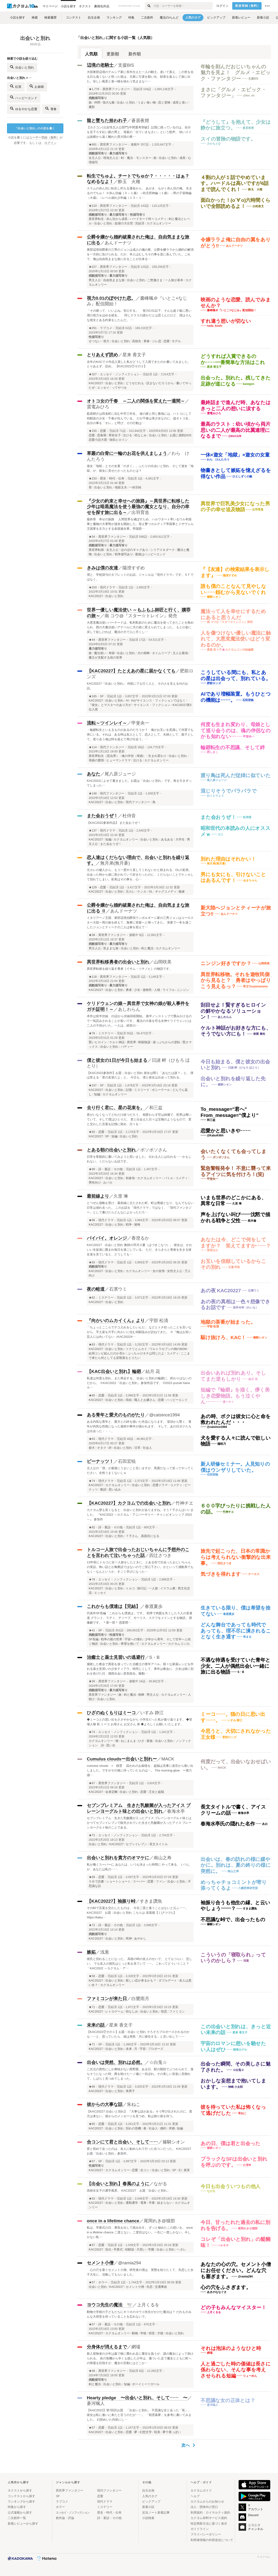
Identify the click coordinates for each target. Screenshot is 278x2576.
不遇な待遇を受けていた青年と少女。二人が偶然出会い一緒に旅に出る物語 (235, 1666)
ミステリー (106, 1033)
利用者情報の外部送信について (211, 2540)
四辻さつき (160, 1555)
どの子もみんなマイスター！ (233, 2307)
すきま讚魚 (151, 1901)
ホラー (102, 2282)
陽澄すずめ (133, 567)
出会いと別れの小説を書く (35, 128)
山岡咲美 (162, 961)
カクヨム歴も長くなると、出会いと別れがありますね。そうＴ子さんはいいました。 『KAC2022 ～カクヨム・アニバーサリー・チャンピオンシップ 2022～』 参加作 (140, 1514)
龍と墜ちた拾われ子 (107, 120)
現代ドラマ (107, 587)
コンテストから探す (21, 2496)
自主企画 (148, 2490)
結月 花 (152, 1371)
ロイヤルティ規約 (218, 2512)
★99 (92, 1169)
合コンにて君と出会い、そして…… (122, 2141)
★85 (92, 1395)
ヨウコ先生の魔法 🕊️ (110, 2304)
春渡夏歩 (154, 1606)
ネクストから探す (20, 2490)
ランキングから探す (21, 2501)
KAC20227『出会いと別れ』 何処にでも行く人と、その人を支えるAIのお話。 (137, 686)
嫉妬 (91, 1952)
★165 (93, 696)
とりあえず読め (102, 354)
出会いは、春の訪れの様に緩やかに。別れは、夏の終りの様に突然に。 (236, 1865)
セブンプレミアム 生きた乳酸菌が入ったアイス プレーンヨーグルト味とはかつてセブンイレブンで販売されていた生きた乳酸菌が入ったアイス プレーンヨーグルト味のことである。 (139, 1822)
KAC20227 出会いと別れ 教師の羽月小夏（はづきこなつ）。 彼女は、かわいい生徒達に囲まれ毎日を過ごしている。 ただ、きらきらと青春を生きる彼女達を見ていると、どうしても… (139, 1249)
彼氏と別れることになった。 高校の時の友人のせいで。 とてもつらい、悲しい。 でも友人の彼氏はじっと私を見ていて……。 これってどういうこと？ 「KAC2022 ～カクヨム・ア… (139, 1963)
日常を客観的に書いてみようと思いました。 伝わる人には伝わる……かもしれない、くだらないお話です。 (139, 1159)
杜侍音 (129, 815)
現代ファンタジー (112, 747)
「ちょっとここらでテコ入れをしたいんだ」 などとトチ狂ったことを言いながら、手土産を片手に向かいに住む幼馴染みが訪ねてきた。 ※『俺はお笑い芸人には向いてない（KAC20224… (139, 1332)
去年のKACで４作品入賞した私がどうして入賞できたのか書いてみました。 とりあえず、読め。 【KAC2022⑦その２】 (139, 364)
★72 (92, 1835)
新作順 (134, 54)
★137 (93, 830)
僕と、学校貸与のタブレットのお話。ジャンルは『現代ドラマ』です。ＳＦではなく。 (140, 577)
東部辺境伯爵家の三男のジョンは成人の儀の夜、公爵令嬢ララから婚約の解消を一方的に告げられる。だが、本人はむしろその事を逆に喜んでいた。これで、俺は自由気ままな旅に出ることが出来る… (140, 254)
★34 (92, 536)
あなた (93, 773)
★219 (93, 205)
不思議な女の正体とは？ (228, 2400)
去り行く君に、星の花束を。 (116, 1107)
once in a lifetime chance (113, 2220)
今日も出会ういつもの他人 (230, 2186)
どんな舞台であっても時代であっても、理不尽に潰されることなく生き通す (236, 1630)
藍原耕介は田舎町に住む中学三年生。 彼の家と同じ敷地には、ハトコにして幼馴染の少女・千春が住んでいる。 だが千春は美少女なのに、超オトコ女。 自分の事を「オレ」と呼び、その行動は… (139, 418)
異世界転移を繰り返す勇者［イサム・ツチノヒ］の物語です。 (129, 968)
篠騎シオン (174, 2141)
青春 (51, 108)
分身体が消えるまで (107, 2346)
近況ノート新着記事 (156, 2512)
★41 (92, 1630)
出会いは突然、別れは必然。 (116, 2062)
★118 (93, 976)
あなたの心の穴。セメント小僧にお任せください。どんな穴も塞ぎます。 (236, 2270)
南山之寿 (162, 1857)
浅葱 (104, 1952)
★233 (93, 478)
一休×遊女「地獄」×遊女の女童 (235, 454)
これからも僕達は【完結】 (113, 1606)
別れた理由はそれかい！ (228, 859)
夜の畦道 (96, 1289)
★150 (93, 431)
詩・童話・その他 (110, 1169)
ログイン (222, 6)
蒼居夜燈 (140, 120)
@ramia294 (129, 2262)
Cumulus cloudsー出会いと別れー (122, 1758)
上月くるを (148, 2304)
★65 (92, 2124)
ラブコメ (106, 328)
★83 (92, 1344)
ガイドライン (199, 2529)
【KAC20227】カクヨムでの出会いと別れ (129, 1503)
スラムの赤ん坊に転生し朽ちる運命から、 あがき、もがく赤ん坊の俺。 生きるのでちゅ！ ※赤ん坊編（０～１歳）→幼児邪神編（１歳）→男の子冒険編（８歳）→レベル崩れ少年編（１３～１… (139, 193)
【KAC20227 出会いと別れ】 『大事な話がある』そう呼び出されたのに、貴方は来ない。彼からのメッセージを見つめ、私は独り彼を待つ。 (139, 2114)
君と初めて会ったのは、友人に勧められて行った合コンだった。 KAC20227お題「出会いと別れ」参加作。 (139, 2151)
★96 (92, 1220)
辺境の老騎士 (100, 65)
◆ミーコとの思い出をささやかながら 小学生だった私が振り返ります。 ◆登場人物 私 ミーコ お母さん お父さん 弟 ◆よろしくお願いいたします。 (139, 1722)
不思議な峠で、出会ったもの (233, 1919)
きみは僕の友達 (102, 567)
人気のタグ (149, 2496)
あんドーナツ (118, 242)
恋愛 (103, 431)
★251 (93, 328)
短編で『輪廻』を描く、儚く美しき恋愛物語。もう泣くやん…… (235, 1395)
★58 (92, 1976)
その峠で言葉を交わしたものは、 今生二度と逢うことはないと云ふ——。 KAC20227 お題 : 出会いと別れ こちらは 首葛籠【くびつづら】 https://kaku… (137, 1912)
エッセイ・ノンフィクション (120, 374)
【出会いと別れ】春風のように (118, 2183)
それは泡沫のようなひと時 (231, 2348)
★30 (92, 1681)
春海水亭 (176, 1811)
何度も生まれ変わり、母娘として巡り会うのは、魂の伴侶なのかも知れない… (236, 730)
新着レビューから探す (23, 2523)
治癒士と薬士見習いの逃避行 (116, 1657)
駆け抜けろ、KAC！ (223, 1337)
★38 (92, 935)
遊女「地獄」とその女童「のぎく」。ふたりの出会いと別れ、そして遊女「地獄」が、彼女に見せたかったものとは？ (140, 468)
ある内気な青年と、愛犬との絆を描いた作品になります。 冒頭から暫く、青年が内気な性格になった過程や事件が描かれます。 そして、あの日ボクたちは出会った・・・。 (139, 1426)
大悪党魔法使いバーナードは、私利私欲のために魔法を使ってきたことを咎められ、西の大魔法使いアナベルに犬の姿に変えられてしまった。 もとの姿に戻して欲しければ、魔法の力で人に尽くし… (140, 627)
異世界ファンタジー (116, 89)
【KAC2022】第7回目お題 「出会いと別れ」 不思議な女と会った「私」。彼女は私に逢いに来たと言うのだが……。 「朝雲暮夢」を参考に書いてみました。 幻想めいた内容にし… (139, 2414)
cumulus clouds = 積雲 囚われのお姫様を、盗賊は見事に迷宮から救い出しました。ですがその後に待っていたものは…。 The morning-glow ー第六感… (140, 1770)
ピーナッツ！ (100, 1461)
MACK (167, 1758)
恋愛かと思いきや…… (226, 1130)
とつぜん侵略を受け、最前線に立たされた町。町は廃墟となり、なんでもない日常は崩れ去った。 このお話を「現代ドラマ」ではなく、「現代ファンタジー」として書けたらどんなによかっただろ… (140, 1207)
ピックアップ (151, 2501)
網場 (135, 2346)
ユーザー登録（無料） (44, 137)
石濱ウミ (118, 1289)
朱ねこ (133, 2104)
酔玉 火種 (129, 181)
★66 (92, 2086)
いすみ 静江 (152, 1712)
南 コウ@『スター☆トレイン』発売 (141, 615)
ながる (160, 2183)
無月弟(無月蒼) (115, 863)
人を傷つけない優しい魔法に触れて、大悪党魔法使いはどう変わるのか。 (236, 639)
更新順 (113, 54)
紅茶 (16, 86)
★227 (93, 266)
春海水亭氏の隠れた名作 (228, 1823)
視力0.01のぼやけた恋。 (111, 298)
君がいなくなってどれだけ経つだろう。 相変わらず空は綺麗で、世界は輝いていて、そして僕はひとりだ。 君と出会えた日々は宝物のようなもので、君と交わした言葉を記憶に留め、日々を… (139, 1119)
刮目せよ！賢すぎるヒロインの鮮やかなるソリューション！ (233, 1011)
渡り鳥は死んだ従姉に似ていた (236, 775)
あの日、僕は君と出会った (230, 2143)
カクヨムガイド (201, 2490)
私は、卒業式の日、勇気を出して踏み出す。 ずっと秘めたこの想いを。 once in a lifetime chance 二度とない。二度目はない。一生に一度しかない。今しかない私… (140, 2232)
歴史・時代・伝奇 (112, 478)
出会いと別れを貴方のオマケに (118, 1857)
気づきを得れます (221, 1574)
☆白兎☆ (158, 2062)
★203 (93, 587)
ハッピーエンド (23, 97)
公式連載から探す (20, 2512)
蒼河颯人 (96, 2403)
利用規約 (196, 2512)
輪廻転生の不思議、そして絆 (233, 747)
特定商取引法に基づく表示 (208, 2523)
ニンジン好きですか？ (226, 963)
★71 (92, 2007)
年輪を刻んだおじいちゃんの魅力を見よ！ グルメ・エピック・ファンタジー (236, 72)
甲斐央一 (140, 723)
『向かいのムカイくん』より (116, 1320)
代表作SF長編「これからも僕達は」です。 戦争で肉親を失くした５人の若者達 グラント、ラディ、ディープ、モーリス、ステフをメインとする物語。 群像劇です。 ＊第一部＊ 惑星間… (139, 1617)
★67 (92, 1783)
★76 (92, 1033)
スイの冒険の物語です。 (228, 139)
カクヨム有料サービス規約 (208, 2518)
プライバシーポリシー (205, 2534)
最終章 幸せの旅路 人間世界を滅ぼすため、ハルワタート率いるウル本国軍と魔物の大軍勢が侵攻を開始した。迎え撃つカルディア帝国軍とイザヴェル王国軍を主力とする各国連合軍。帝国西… (140, 524)
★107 (93, 1085)
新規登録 (248, 6)
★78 (92, 1579)
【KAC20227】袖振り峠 (111, 1901)
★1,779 (94, 89)
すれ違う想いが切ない (226, 321)
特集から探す (17, 2507)
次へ (188, 2445)
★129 (93, 887)
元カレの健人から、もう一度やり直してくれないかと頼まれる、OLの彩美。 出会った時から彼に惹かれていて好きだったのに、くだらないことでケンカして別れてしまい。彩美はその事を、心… (140, 874)
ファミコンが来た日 (107, 1998)
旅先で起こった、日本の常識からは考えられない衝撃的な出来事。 (236, 1557)
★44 (92, 639)
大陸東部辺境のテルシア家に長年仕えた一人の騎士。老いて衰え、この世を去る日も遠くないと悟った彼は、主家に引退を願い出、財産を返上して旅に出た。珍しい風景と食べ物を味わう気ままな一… (140, 76)
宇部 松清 (158, 1320)
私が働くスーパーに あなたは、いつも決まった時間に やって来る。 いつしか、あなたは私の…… (138, 1867)
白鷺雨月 (140, 1998)
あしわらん (129, 1009)
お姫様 (37, 86)
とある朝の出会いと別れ (111, 1149)
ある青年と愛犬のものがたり (116, 1414)
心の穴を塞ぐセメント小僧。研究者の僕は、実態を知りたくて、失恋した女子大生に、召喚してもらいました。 (140, 2272)
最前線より (98, 1196)
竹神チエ (184, 1503)
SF (102, 696)
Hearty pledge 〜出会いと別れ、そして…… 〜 (137, 2397)
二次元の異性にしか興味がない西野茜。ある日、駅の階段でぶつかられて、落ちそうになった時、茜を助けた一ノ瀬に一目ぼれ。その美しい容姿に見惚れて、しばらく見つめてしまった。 (140, 2073)
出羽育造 (140, 512)
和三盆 (156, 1107)
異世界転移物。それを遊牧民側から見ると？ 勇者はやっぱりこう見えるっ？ (236, 980)
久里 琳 (121, 1196)
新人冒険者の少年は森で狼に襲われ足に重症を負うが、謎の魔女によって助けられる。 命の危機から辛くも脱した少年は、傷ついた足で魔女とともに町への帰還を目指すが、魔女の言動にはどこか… (140, 2358)
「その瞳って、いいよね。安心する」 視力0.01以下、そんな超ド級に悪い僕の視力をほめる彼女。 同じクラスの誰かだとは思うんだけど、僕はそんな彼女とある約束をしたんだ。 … (139, 315)
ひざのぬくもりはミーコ (111, 1712)
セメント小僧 (100, 2262)
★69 (92, 1877)
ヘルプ (195, 2496)
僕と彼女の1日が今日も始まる (117, 1060)
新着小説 (148, 2507)
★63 (92, 1439)
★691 (93, 144)
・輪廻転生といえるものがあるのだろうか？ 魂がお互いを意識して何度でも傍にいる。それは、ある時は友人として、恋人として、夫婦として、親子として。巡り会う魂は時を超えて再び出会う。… (140, 734)
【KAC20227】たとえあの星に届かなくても (131, 670)
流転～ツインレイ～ (107, 723)
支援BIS (126, 65)
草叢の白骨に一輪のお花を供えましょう (127, 453)
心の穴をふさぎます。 (226, 2287)
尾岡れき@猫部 (159, 2220)
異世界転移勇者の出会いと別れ (118, 961)
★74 (92, 1481)
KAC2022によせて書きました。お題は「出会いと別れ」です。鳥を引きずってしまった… (139, 783)
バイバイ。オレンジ (107, 1238)
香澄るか (140, 1238)
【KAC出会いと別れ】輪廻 (114, 1371)
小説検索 (148, 2518)
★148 (93, 793)
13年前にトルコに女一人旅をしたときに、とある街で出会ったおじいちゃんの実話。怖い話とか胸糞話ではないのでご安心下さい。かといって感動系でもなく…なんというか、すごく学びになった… (140, 1566)
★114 (93, 747)
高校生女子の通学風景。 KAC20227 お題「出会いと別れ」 (128, 2190)
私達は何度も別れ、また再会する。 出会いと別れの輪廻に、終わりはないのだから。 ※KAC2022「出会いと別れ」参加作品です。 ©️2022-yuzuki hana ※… (139, 1382)
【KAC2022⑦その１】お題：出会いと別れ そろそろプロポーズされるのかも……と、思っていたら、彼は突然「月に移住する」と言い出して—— (138, 2034)
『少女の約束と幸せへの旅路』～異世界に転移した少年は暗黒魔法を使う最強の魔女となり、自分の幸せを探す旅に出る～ (138, 506)
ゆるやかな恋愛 (23, 108)
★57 (92, 2161)
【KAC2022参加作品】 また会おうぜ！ (114, 822)
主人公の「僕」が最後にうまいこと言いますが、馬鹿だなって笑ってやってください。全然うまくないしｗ (140, 1470)
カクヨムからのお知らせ (207, 2501)
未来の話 (96, 2025)
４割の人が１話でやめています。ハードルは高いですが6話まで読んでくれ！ (235, 183)
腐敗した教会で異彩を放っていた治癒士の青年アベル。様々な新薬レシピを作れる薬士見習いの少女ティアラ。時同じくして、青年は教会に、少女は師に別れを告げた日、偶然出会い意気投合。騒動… (140, 1668)
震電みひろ (98, 406)
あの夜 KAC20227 (221, 1290)
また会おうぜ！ (218, 817)
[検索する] (149, 6)
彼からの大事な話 (104, 2104)
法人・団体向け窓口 (204, 2507)
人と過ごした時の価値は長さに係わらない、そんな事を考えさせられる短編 (236, 2369)
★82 (92, 1297)
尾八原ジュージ (120, 773)
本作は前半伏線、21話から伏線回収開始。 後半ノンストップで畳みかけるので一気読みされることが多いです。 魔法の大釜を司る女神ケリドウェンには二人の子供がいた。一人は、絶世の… (139, 1020)
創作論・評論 (65, 2518)
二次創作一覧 (17, 2518)
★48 (92, 2371)
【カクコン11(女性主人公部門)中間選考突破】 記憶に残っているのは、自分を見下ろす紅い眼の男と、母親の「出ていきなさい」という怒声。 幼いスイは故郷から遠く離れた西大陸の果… (139, 132)
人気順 (91, 54)
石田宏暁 (127, 1461)
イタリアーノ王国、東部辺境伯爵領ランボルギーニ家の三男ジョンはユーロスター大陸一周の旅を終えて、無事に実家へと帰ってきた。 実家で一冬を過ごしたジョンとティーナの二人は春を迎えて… (140, 922)
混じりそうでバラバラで (228, 791)
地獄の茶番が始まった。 (228, 1322)
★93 (92, 1132)
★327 (93, 374)
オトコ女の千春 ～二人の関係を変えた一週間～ (136, 401)
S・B (156, 1657)
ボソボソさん (153, 1149)
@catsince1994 (164, 1414)
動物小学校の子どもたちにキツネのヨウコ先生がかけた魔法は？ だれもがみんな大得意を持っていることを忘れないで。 (139, 2314)
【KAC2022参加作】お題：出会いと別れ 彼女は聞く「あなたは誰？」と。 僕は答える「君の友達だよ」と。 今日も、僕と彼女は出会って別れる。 (140, 1075)
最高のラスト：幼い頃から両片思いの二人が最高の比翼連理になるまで (235, 430)
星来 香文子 (134, 354)
